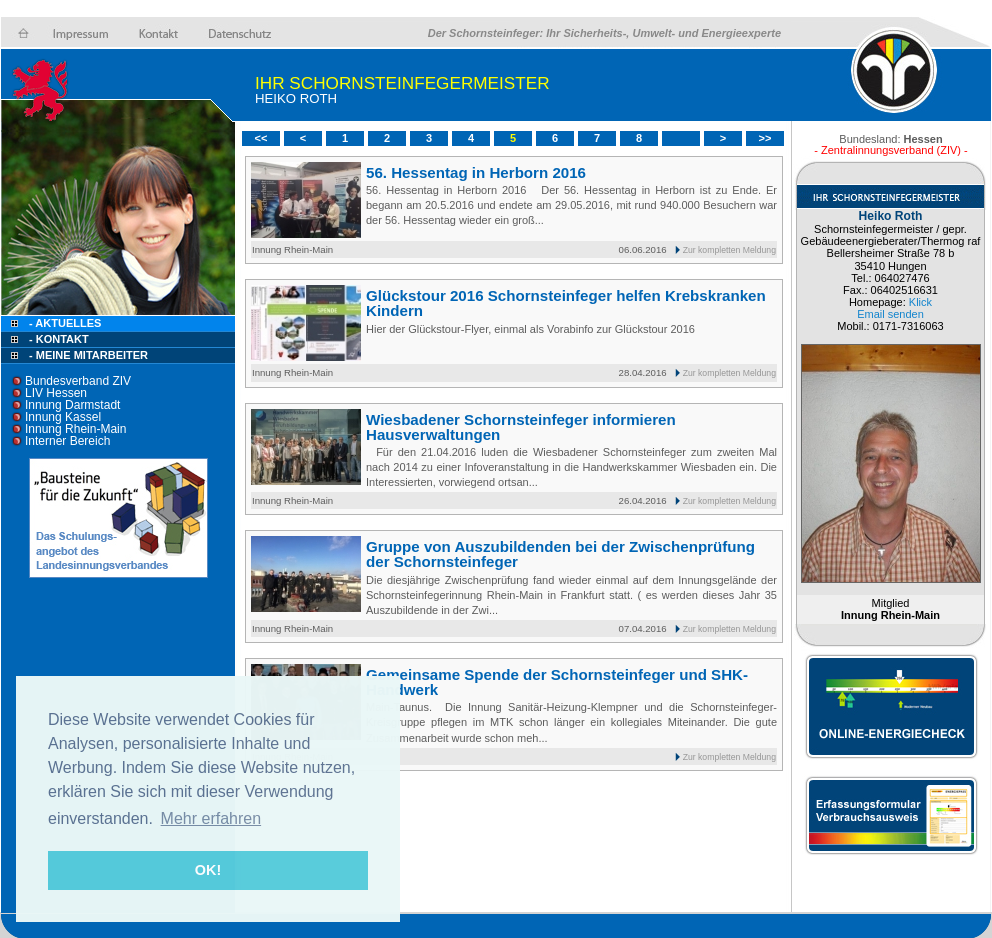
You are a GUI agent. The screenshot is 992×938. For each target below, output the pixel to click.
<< (261, 138)
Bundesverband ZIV (78, 381)
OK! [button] (208, 870)
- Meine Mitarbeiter (88, 355)
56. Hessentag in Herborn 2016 (476, 172)
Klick (920, 302)
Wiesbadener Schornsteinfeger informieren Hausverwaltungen (521, 427)
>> (765, 138)
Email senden (890, 314)
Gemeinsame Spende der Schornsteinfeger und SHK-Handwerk (557, 682)
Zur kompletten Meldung (729, 250)
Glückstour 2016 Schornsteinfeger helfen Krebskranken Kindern (566, 303)
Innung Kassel (63, 417)
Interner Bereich (67, 441)
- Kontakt (57, 339)
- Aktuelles (63, 323)
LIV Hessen (56, 393)
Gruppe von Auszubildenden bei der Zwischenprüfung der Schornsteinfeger (560, 554)
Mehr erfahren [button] (211, 818)
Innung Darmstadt (72, 405)
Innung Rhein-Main (75, 429)
